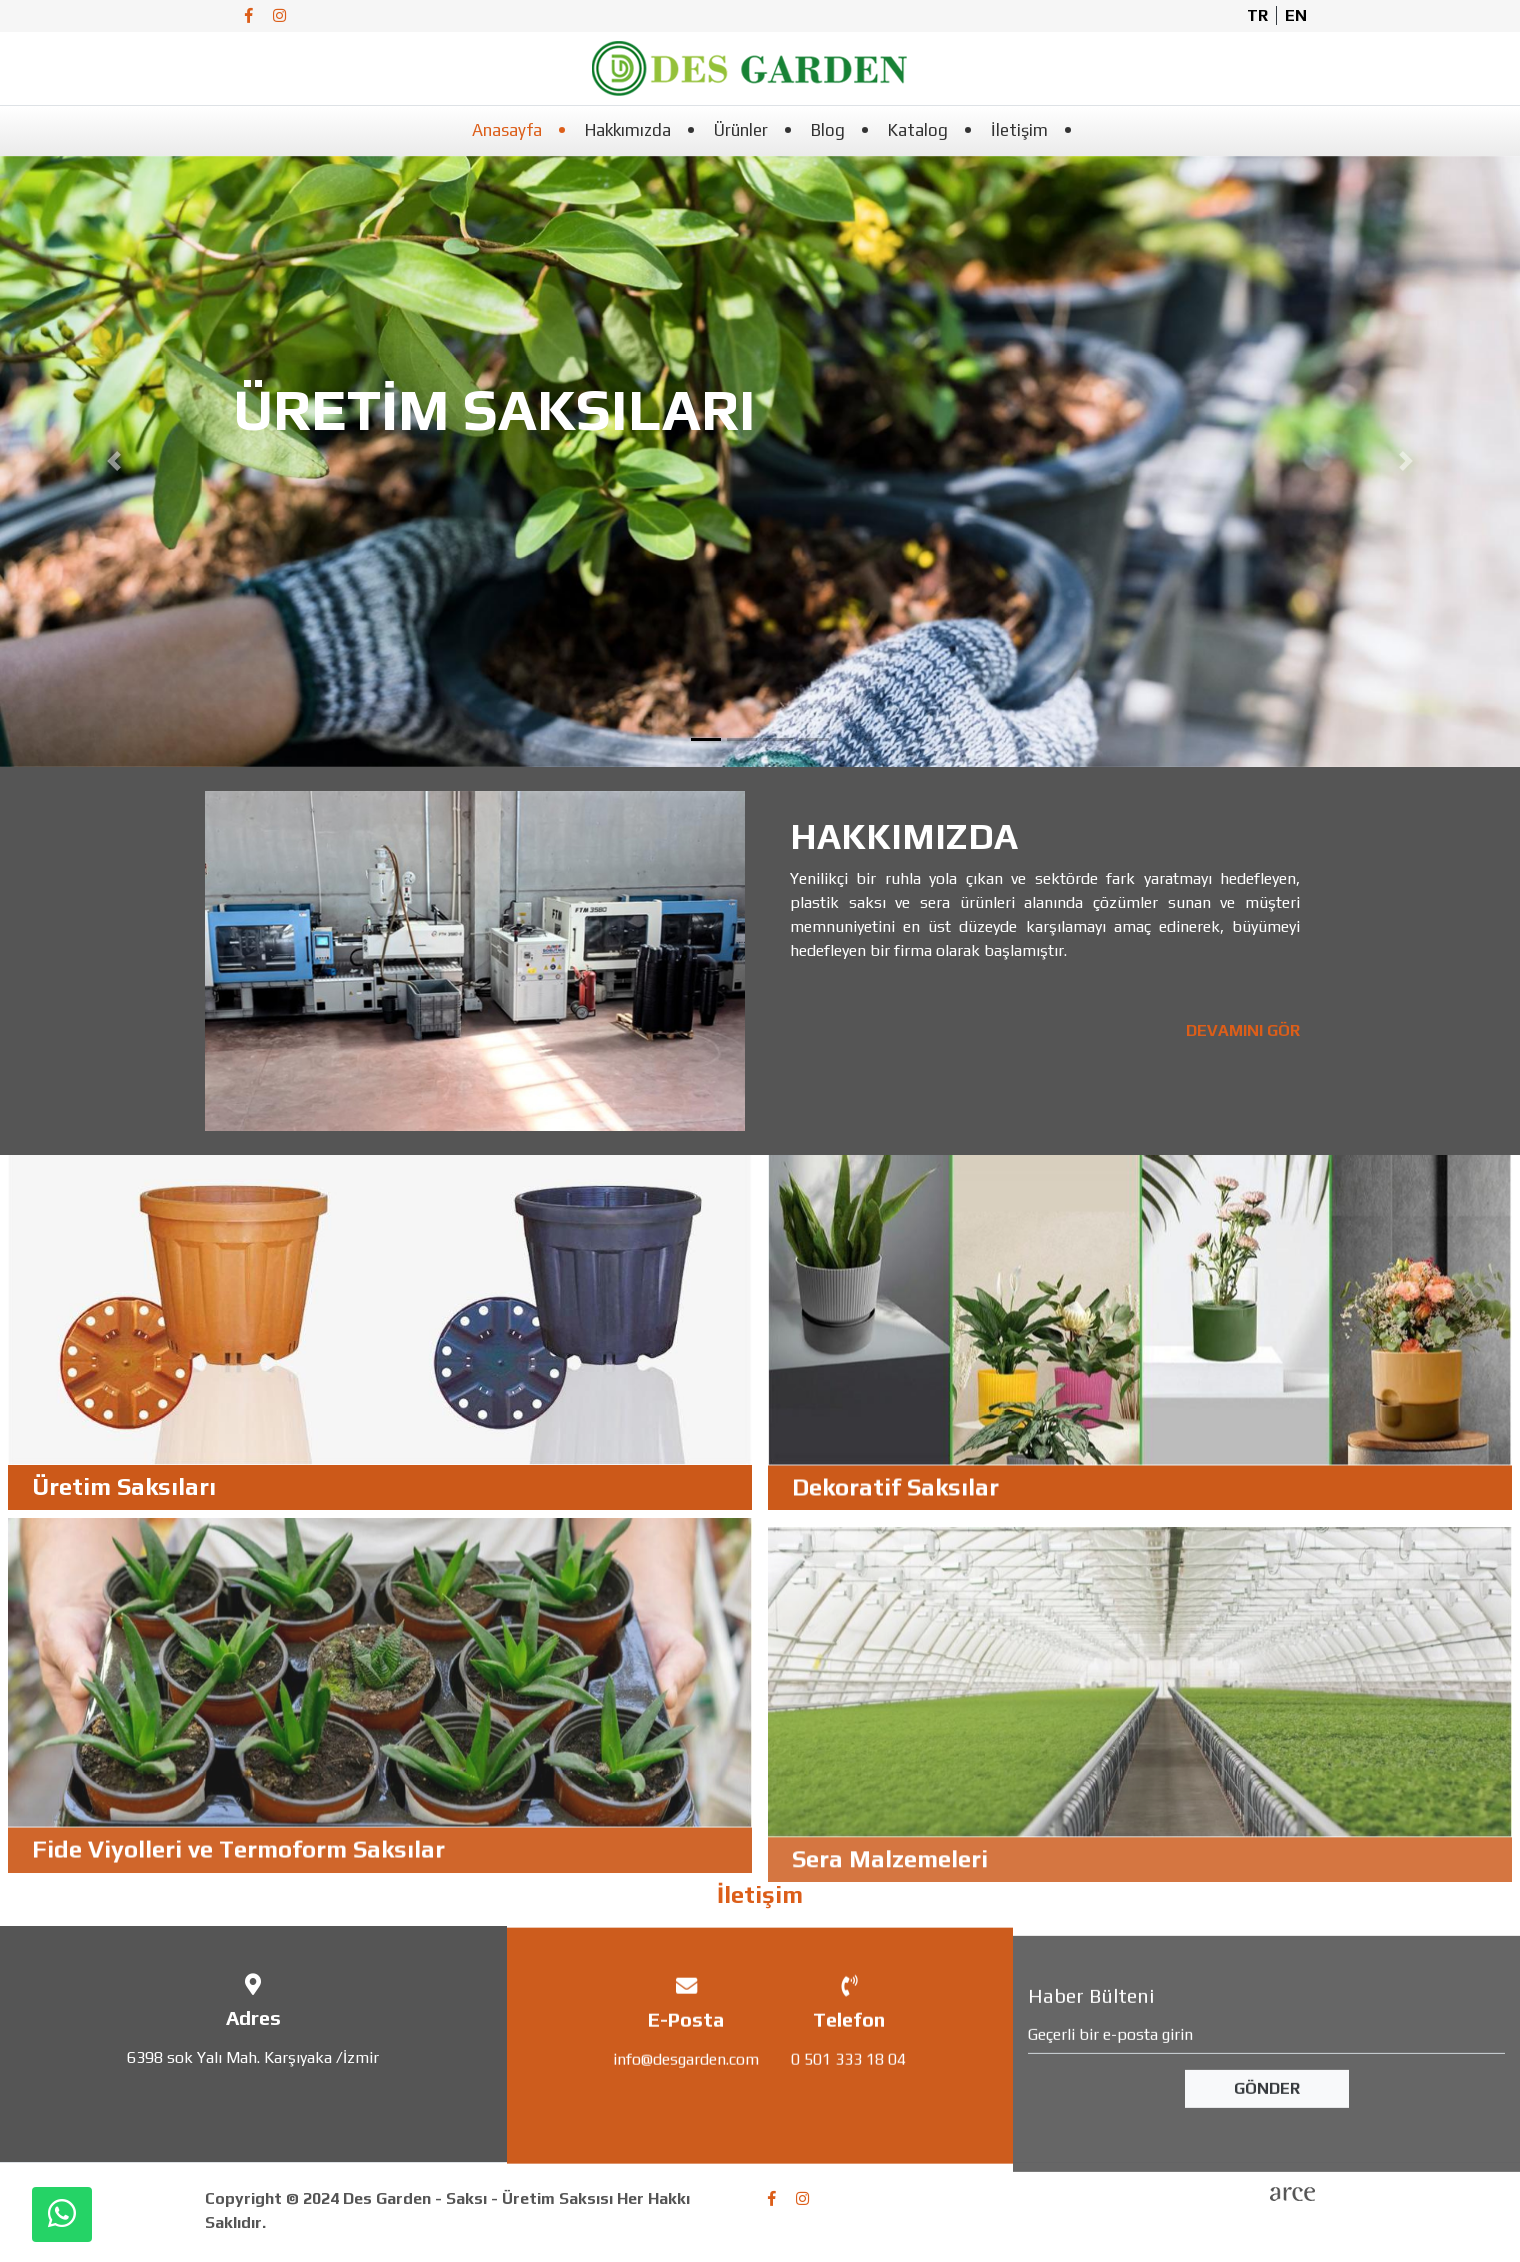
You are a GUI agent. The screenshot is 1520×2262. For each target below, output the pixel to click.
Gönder (1267, 2128)
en (1296, 15)
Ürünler (741, 130)
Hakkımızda (628, 130)
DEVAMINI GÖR (1256, 1030)
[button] (114, 462)
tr (1257, 15)
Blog (828, 130)
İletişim (1019, 130)
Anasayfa (507, 130)
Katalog (918, 130)
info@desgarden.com (686, 2090)
